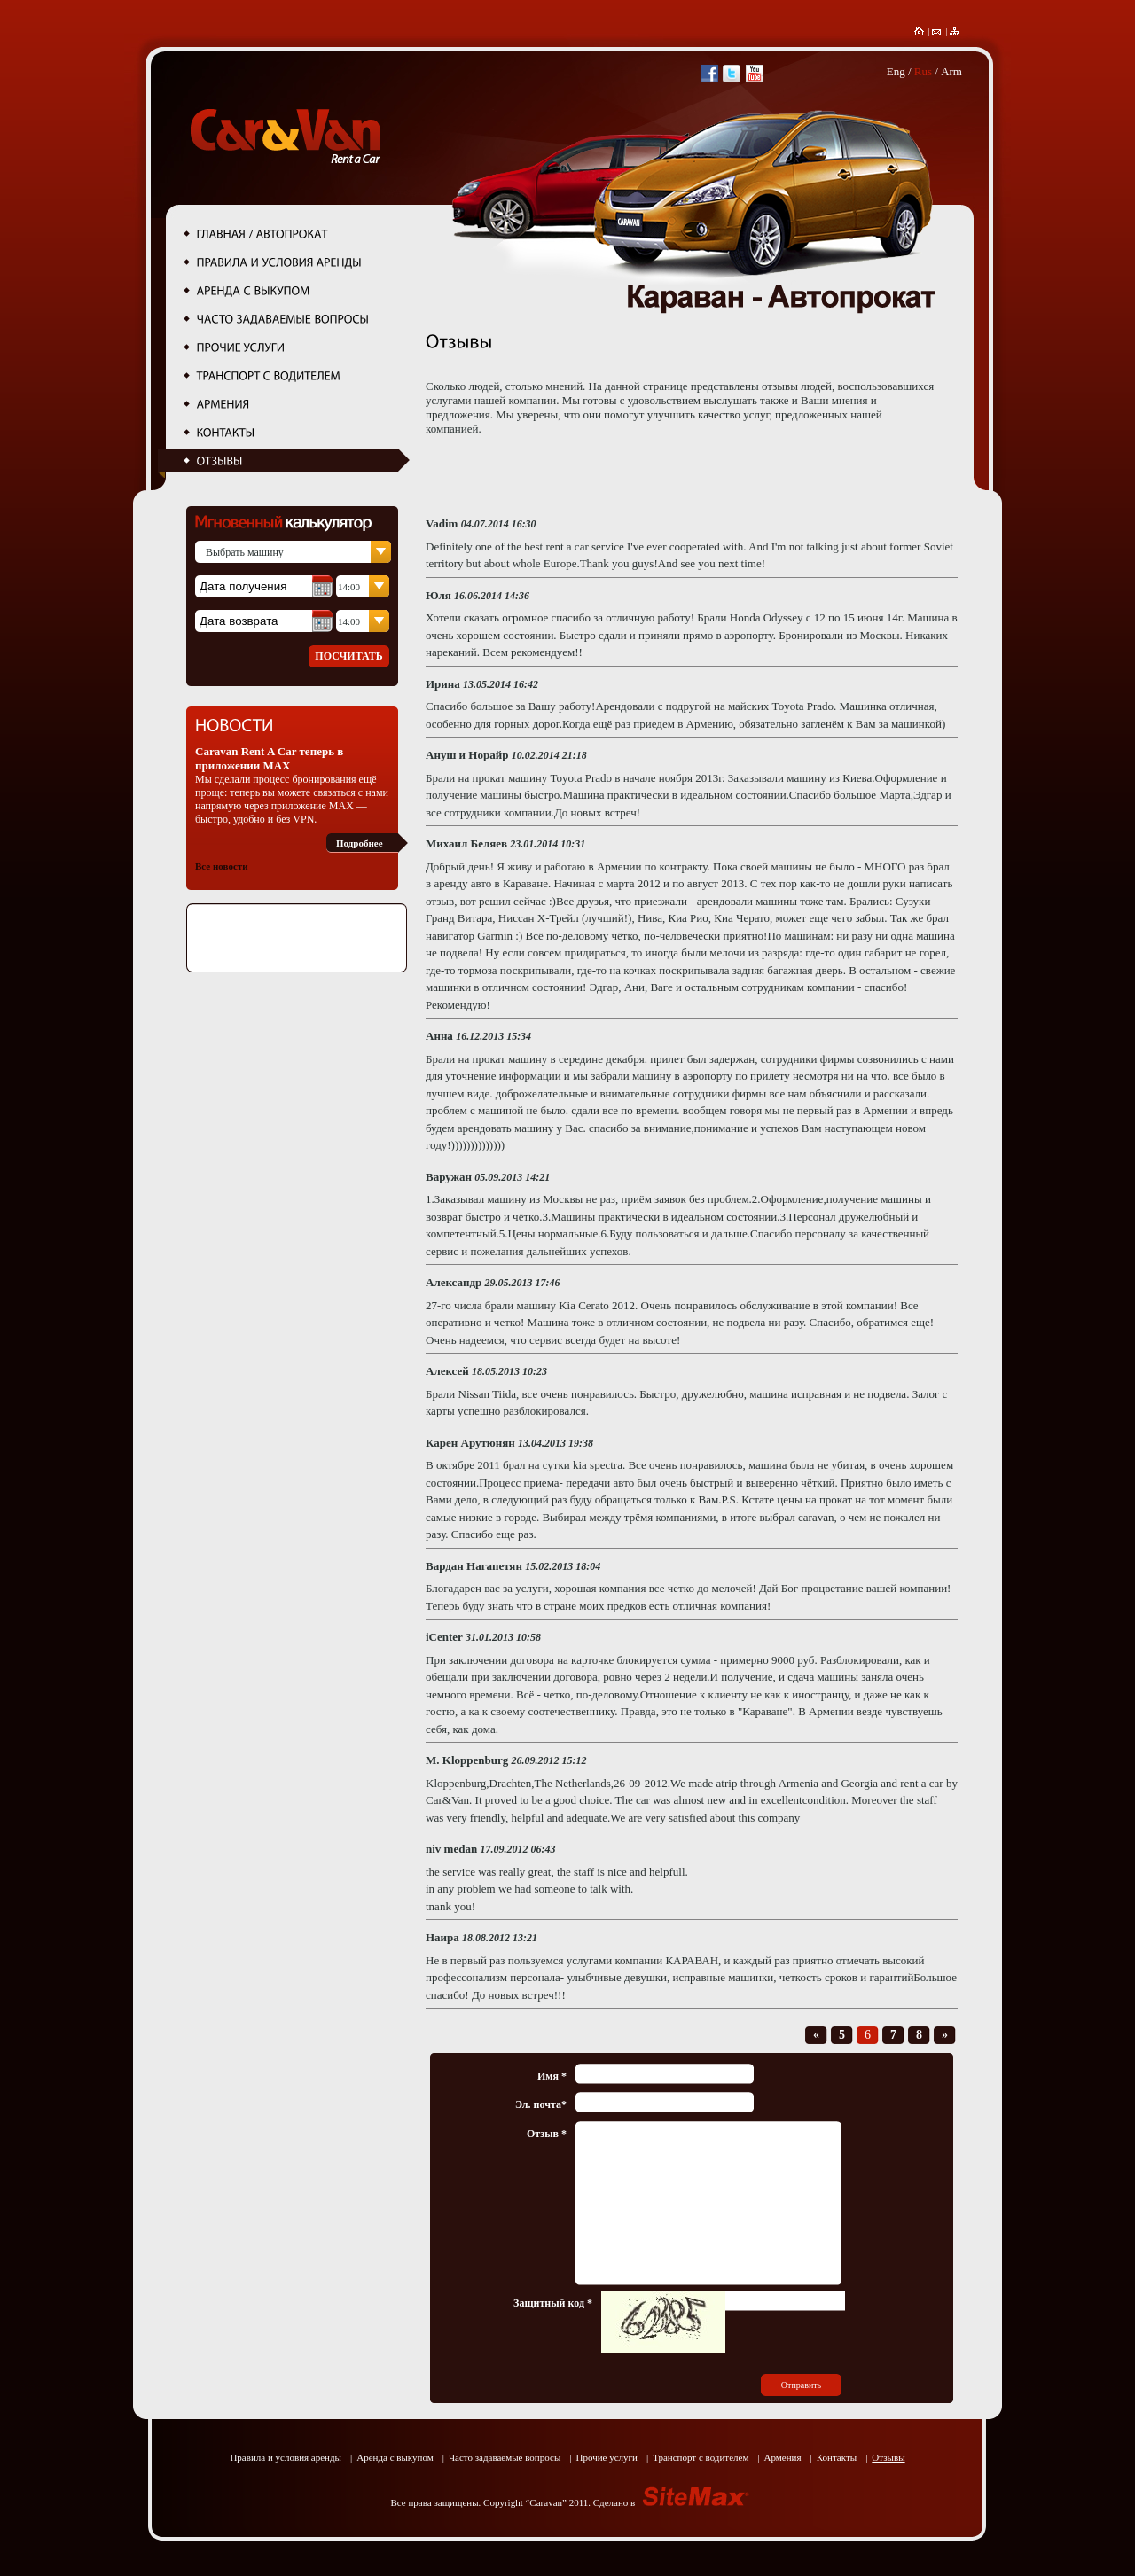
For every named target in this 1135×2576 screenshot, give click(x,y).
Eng (896, 71)
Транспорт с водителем (700, 2457)
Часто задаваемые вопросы (504, 2457)
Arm (951, 71)
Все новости (221, 866)
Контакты (837, 2457)
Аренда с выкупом (395, 2457)
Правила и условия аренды (285, 2457)
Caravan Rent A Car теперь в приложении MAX (269, 758)
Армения (783, 2457)
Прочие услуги (606, 2457)
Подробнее (359, 843)
